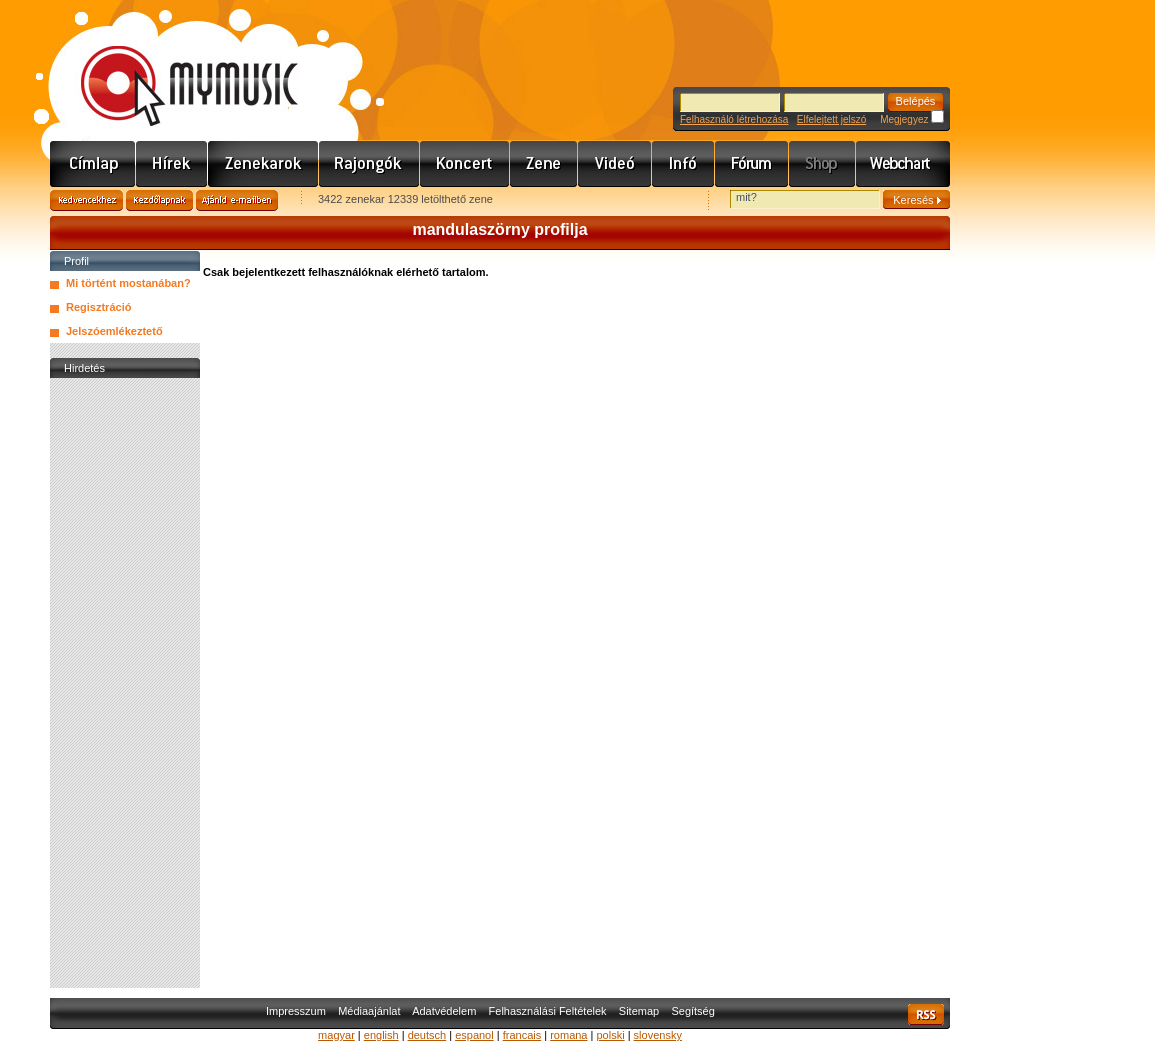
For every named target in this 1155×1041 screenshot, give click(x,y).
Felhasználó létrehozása (734, 119)
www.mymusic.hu (172, 65)
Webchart (903, 164)
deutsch (427, 1035)
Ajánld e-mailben (237, 200)
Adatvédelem (444, 1011)
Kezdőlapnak (159, 200)
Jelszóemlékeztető (114, 331)
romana (568, 1035)
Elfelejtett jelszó (831, 119)
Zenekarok (263, 164)
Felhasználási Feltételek (548, 1011)
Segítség (692, 1011)
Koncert (465, 164)
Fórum (752, 164)
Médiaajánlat (369, 1011)
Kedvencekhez (86, 200)
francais (522, 1035)
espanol (474, 1035)
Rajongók (369, 164)
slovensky (658, 1035)
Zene (544, 164)
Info (683, 164)
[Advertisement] (125, 683)
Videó (615, 164)
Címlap (93, 164)
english (381, 1035)
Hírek (172, 164)
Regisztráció (98, 307)
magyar (336, 1035)
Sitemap (639, 1011)
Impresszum (296, 1011)
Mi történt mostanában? (128, 283)
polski (610, 1035)
